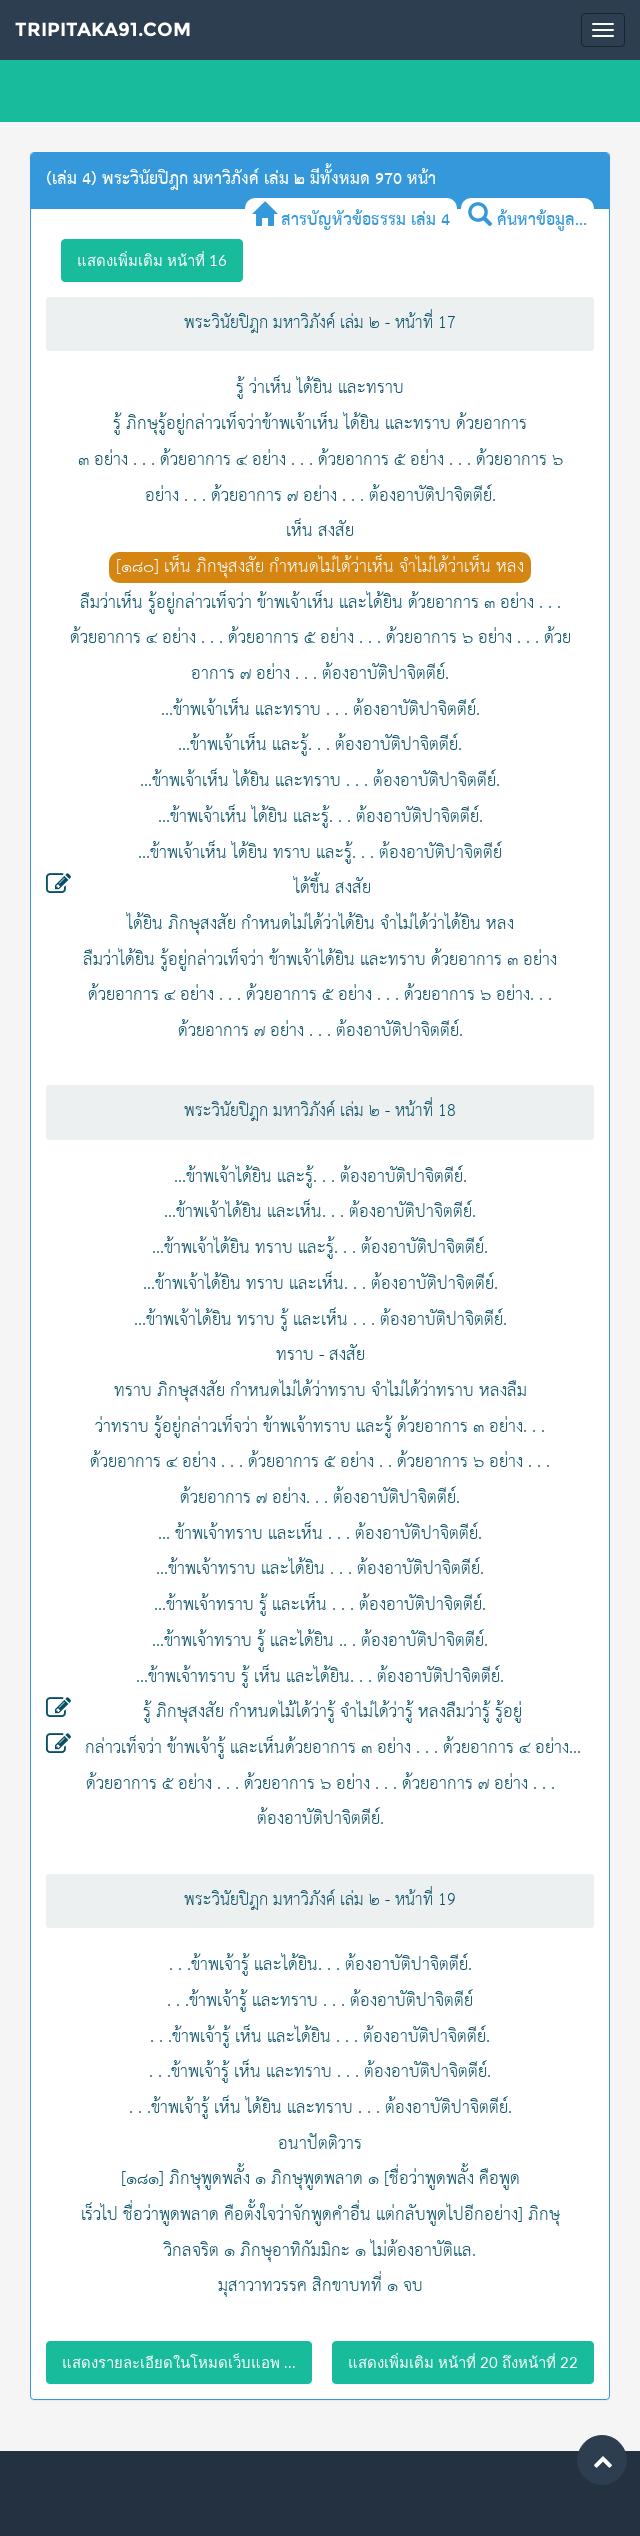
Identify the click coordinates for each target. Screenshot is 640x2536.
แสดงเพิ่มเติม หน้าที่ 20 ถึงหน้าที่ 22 (463, 2362)
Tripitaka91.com (103, 29)
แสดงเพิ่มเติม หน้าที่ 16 (152, 260)
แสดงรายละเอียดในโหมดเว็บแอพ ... (179, 2362)
